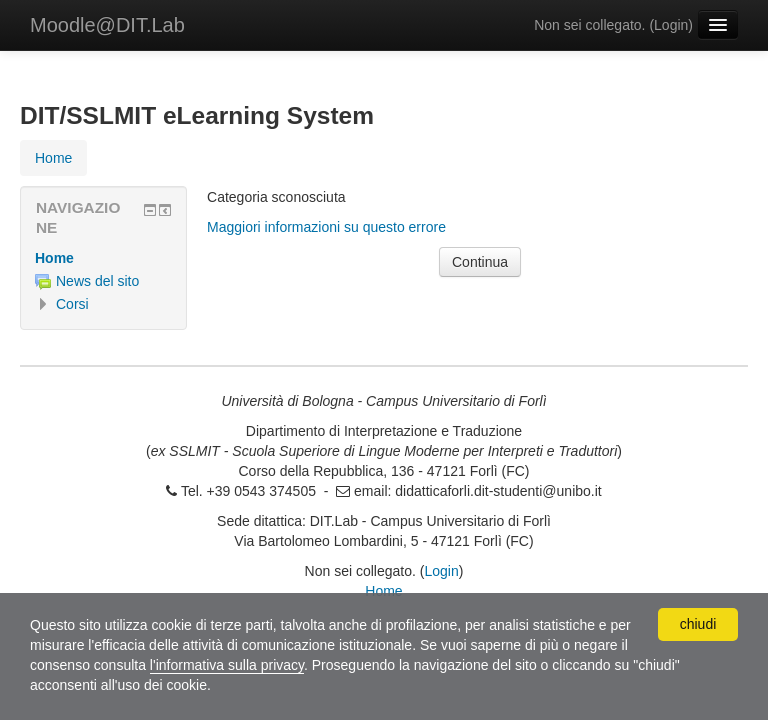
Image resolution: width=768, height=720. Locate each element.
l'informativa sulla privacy (227, 665)
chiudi (698, 624)
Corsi (72, 304)
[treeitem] (103, 258)
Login (671, 25)
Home (54, 258)
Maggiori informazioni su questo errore (326, 227)
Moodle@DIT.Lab (107, 25)
